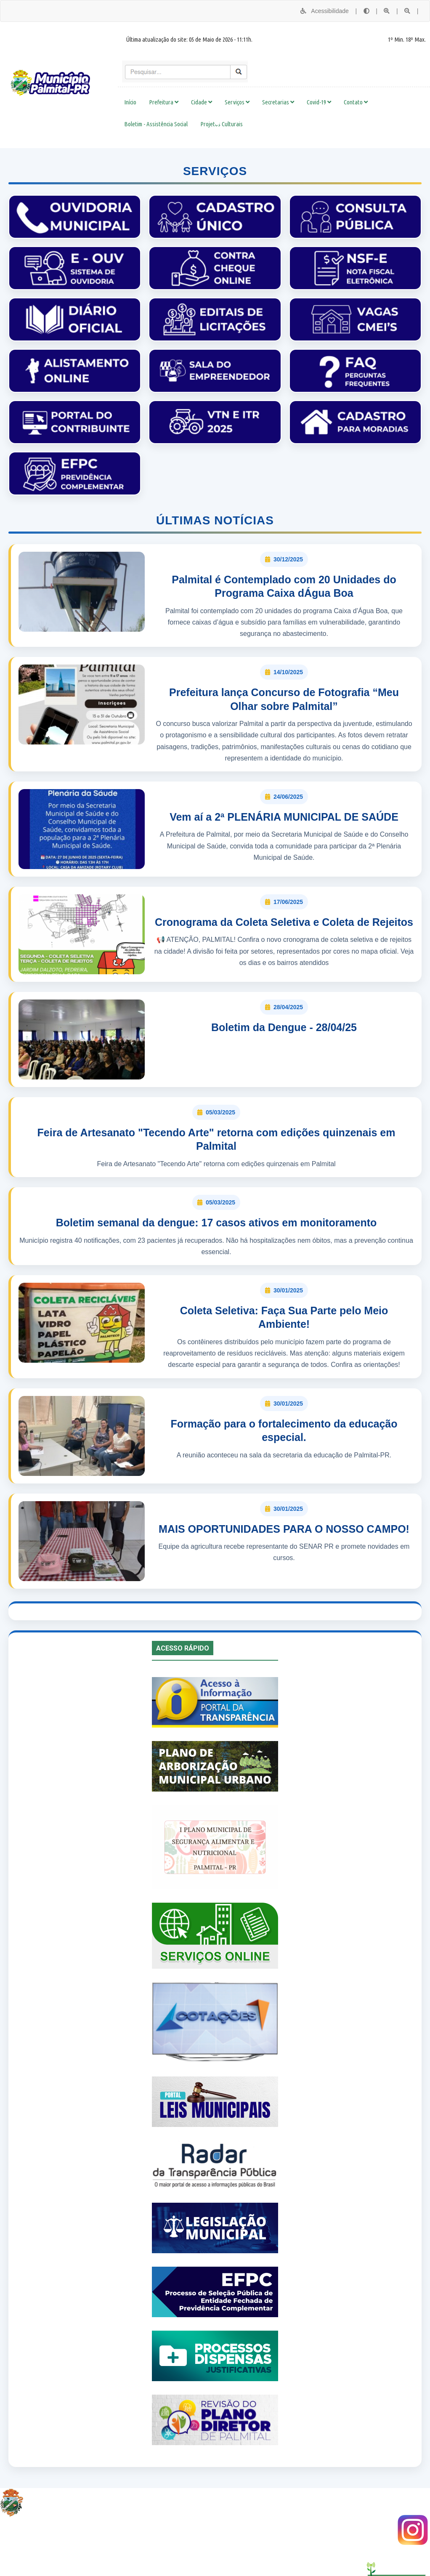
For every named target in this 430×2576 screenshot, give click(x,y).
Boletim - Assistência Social (156, 124)
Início (130, 102)
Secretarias (278, 102)
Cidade (201, 102)
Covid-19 (319, 102)
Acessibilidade (324, 11)
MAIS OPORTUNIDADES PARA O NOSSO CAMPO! (284, 1529)
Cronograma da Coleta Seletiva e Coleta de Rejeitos (284, 922)
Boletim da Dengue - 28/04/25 (284, 1027)
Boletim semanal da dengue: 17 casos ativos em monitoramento (216, 1222)
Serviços (237, 102)
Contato (356, 102)
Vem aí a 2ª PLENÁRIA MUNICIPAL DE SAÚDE (284, 817)
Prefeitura (163, 102)
